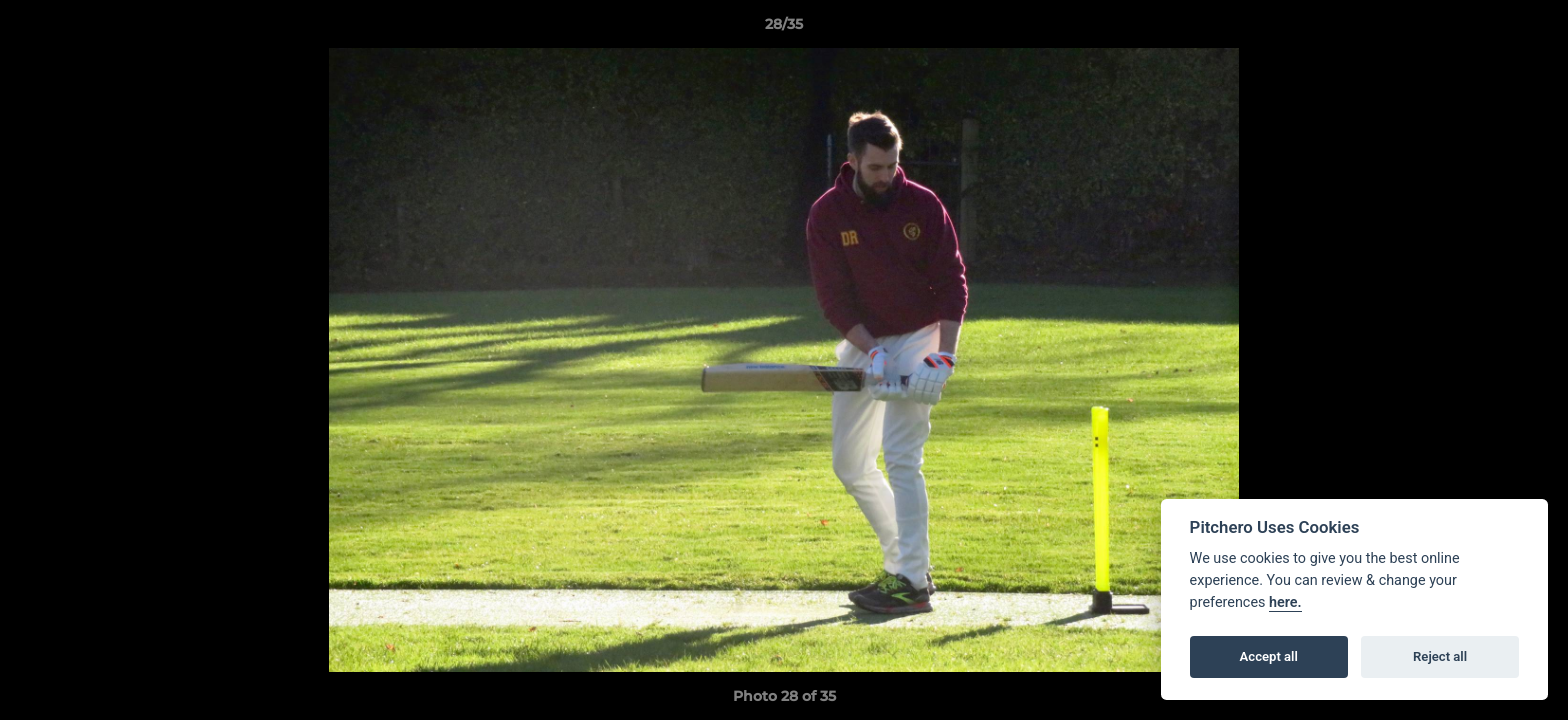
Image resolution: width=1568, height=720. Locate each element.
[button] (1532, 29)
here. (1285, 602)
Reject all (1440, 656)
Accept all (1269, 656)
